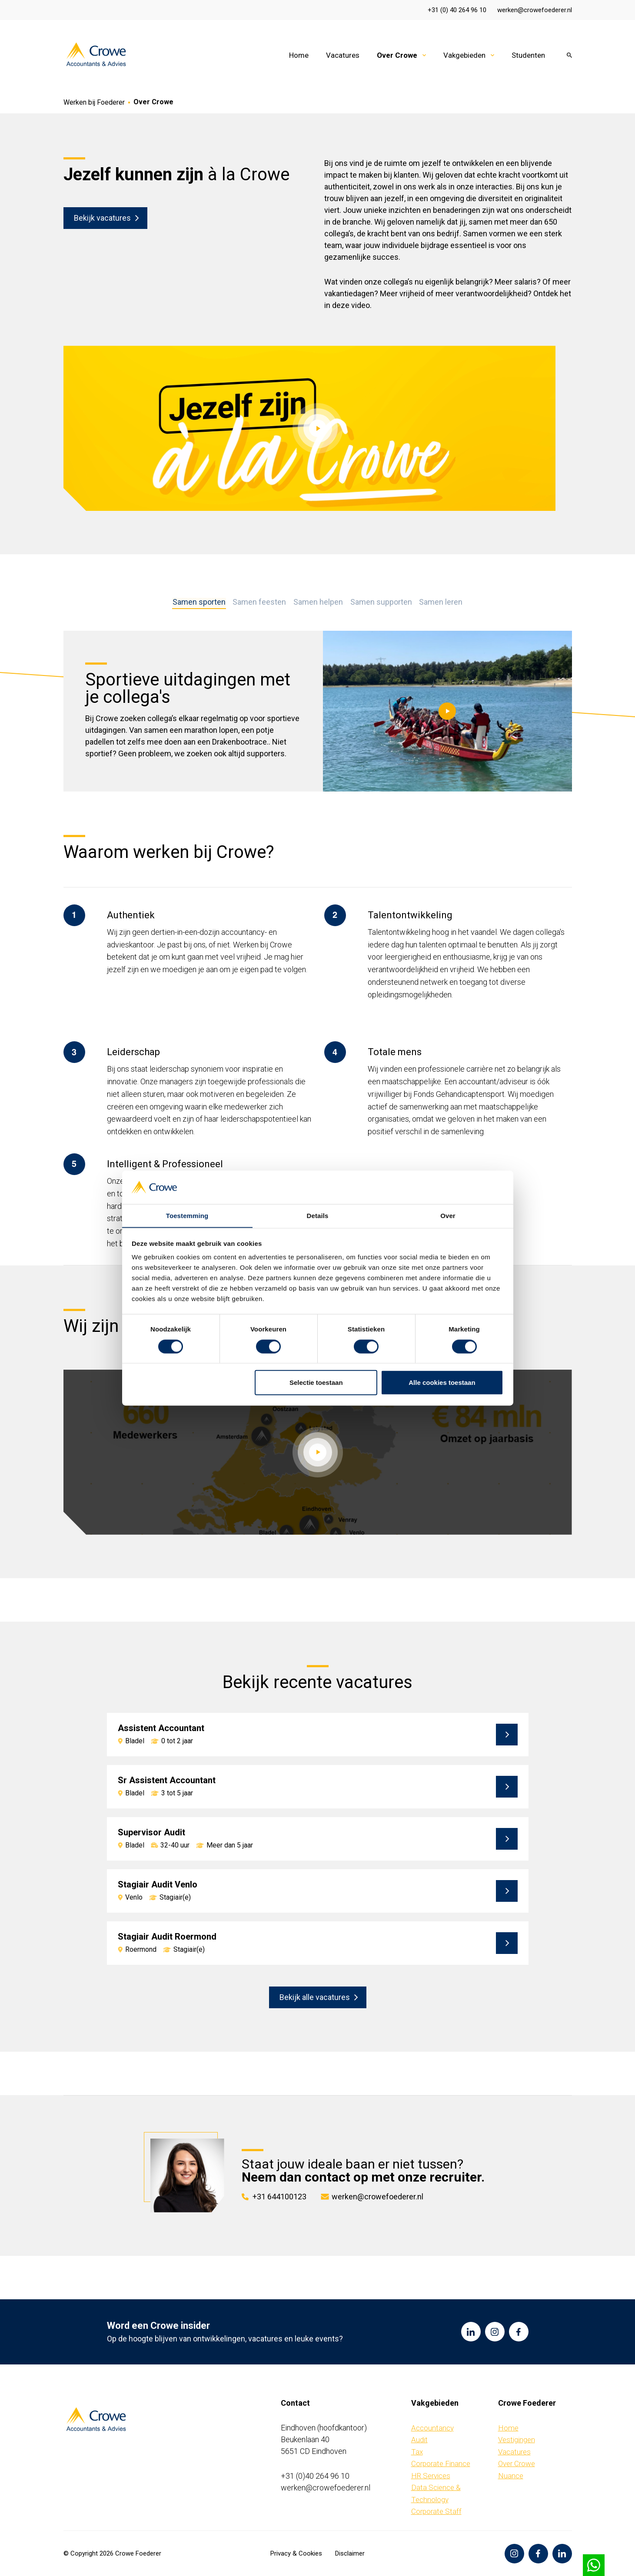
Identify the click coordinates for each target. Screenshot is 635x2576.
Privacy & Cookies (296, 2553)
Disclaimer (350, 2553)
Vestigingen (516, 2439)
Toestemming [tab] (187, 1215)
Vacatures (342, 55)
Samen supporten (380, 602)
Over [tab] (447, 1215)
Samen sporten (200, 602)
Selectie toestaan (316, 1382)
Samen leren (439, 602)
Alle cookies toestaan (442, 1382)
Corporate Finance (440, 2463)
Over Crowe (397, 55)
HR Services (430, 2475)
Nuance (510, 2475)
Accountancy (432, 2427)
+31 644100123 (279, 2196)
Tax (417, 2451)
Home (299, 55)
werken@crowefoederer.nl (534, 10)
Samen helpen (318, 602)
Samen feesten (260, 602)
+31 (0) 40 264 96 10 (457, 10)
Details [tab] (318, 1215)
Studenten (528, 55)
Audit (419, 2439)
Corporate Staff (436, 2511)
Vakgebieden (464, 55)
